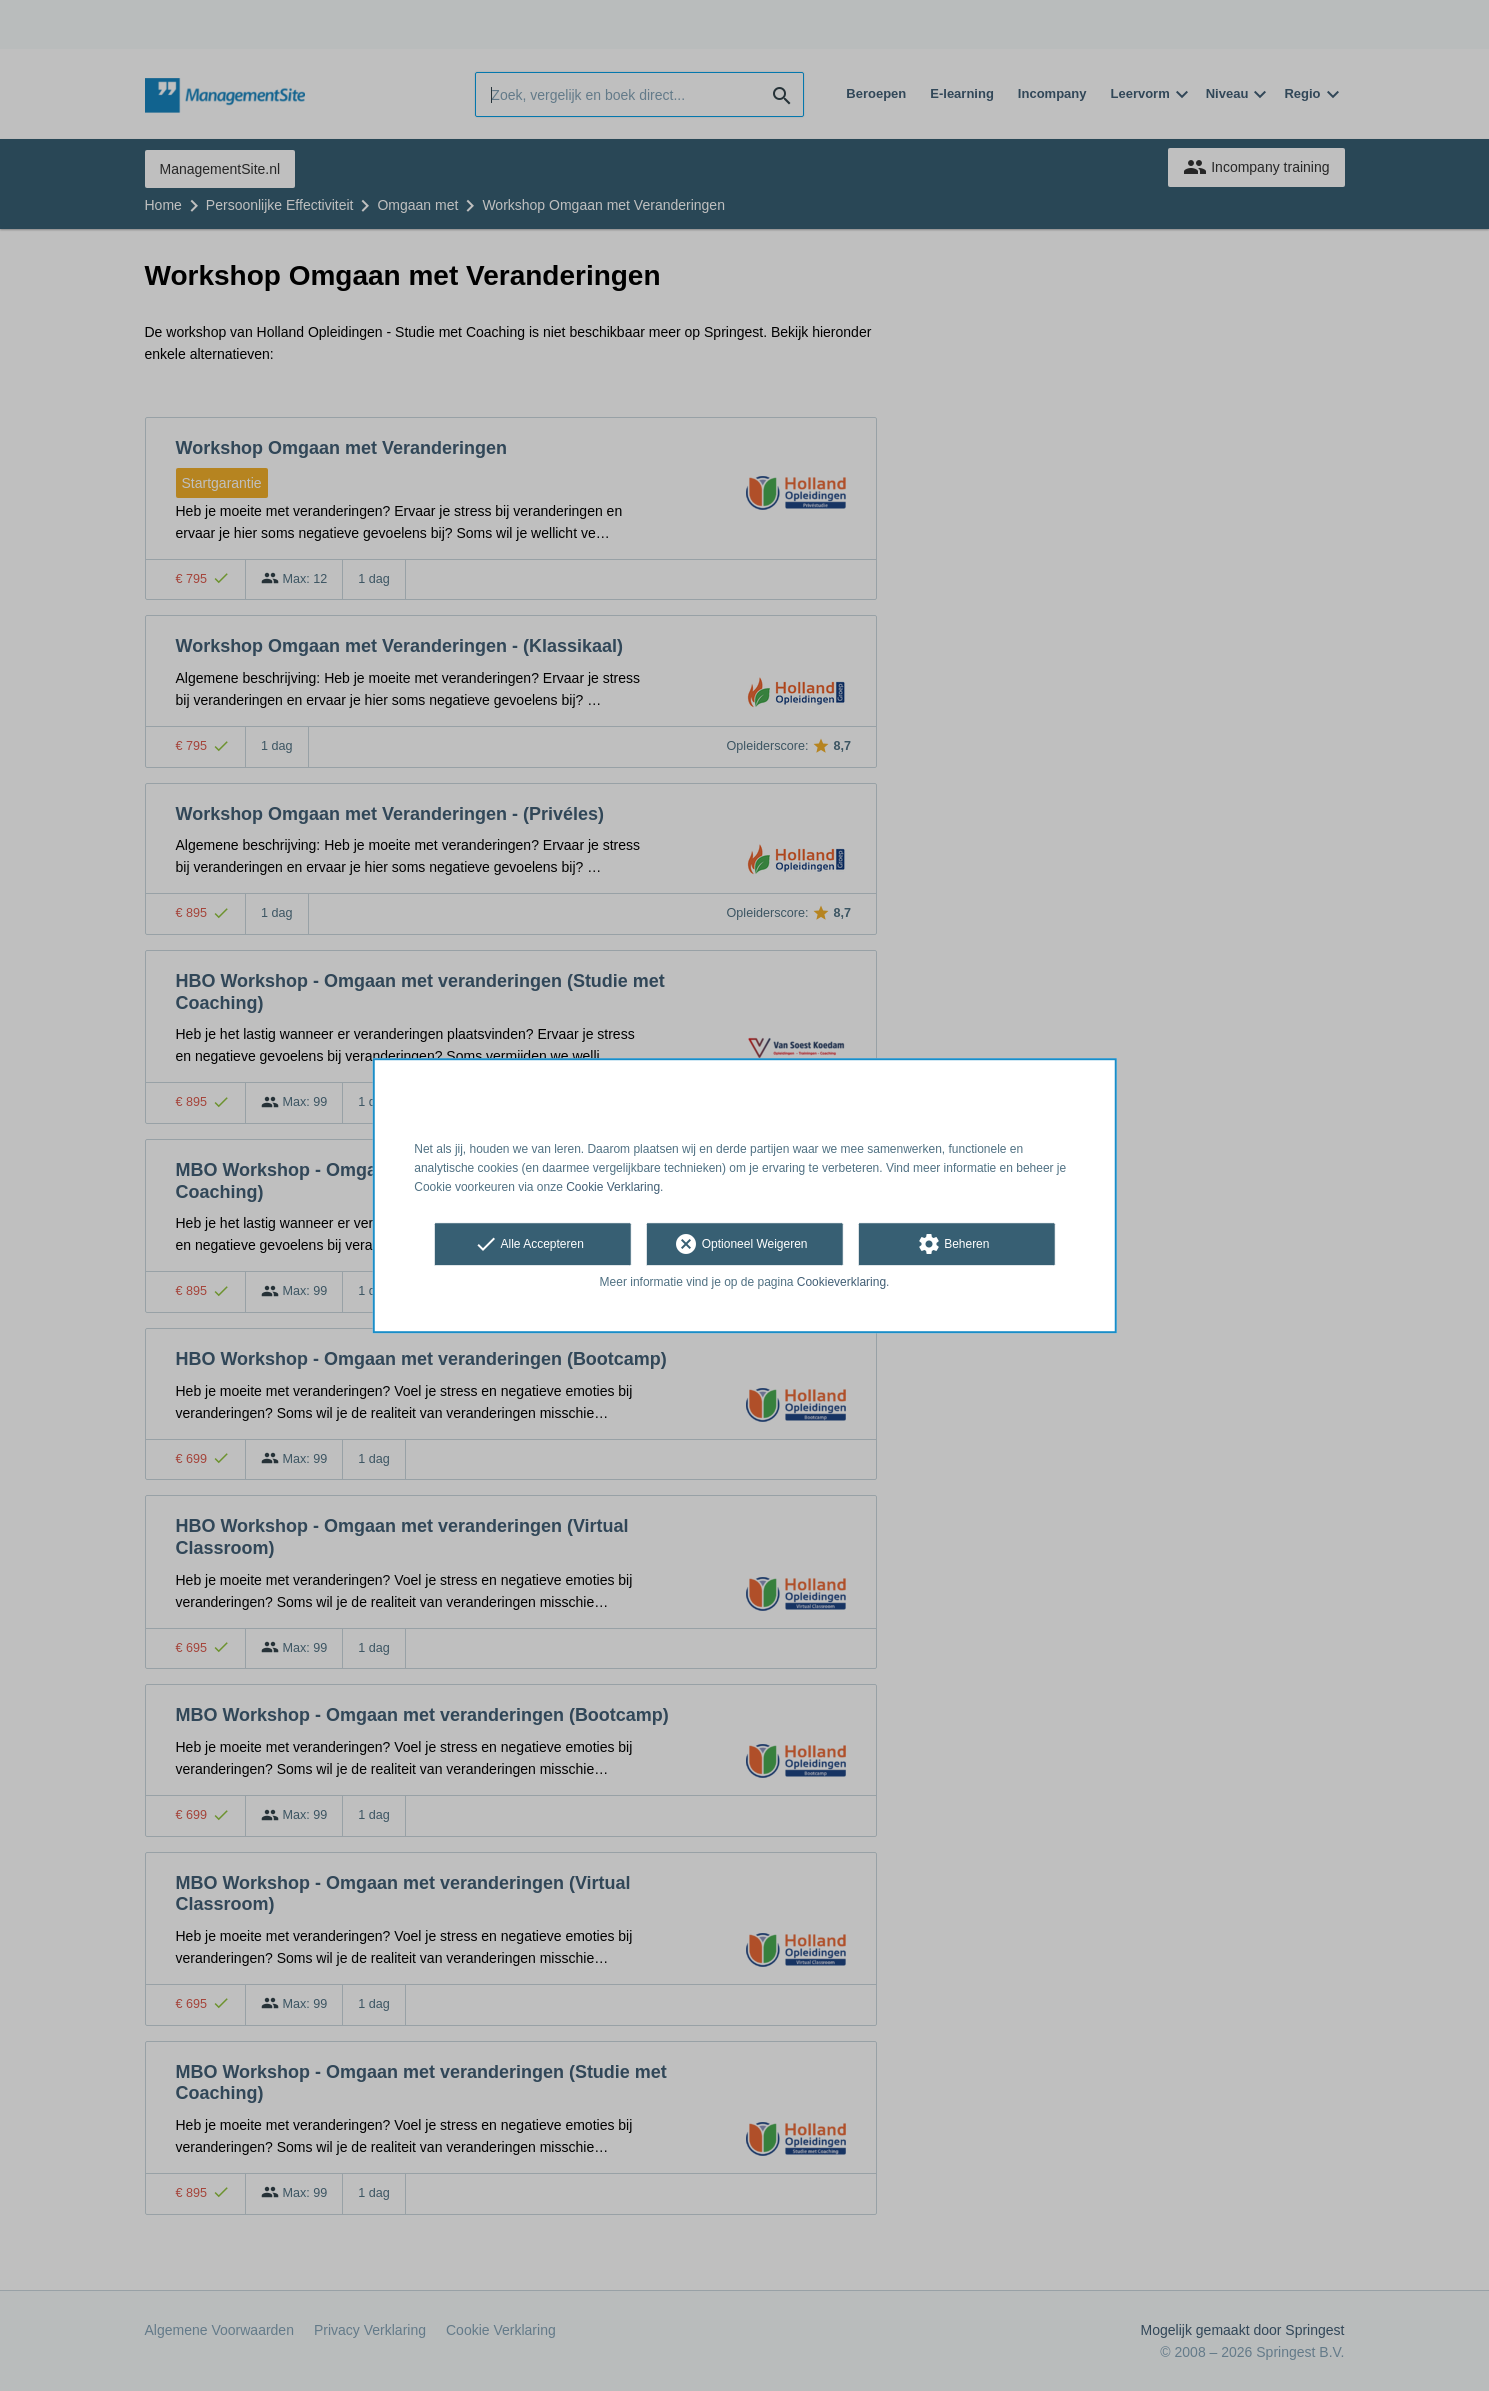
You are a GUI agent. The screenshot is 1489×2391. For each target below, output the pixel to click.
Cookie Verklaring (613, 1187)
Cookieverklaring (841, 1283)
